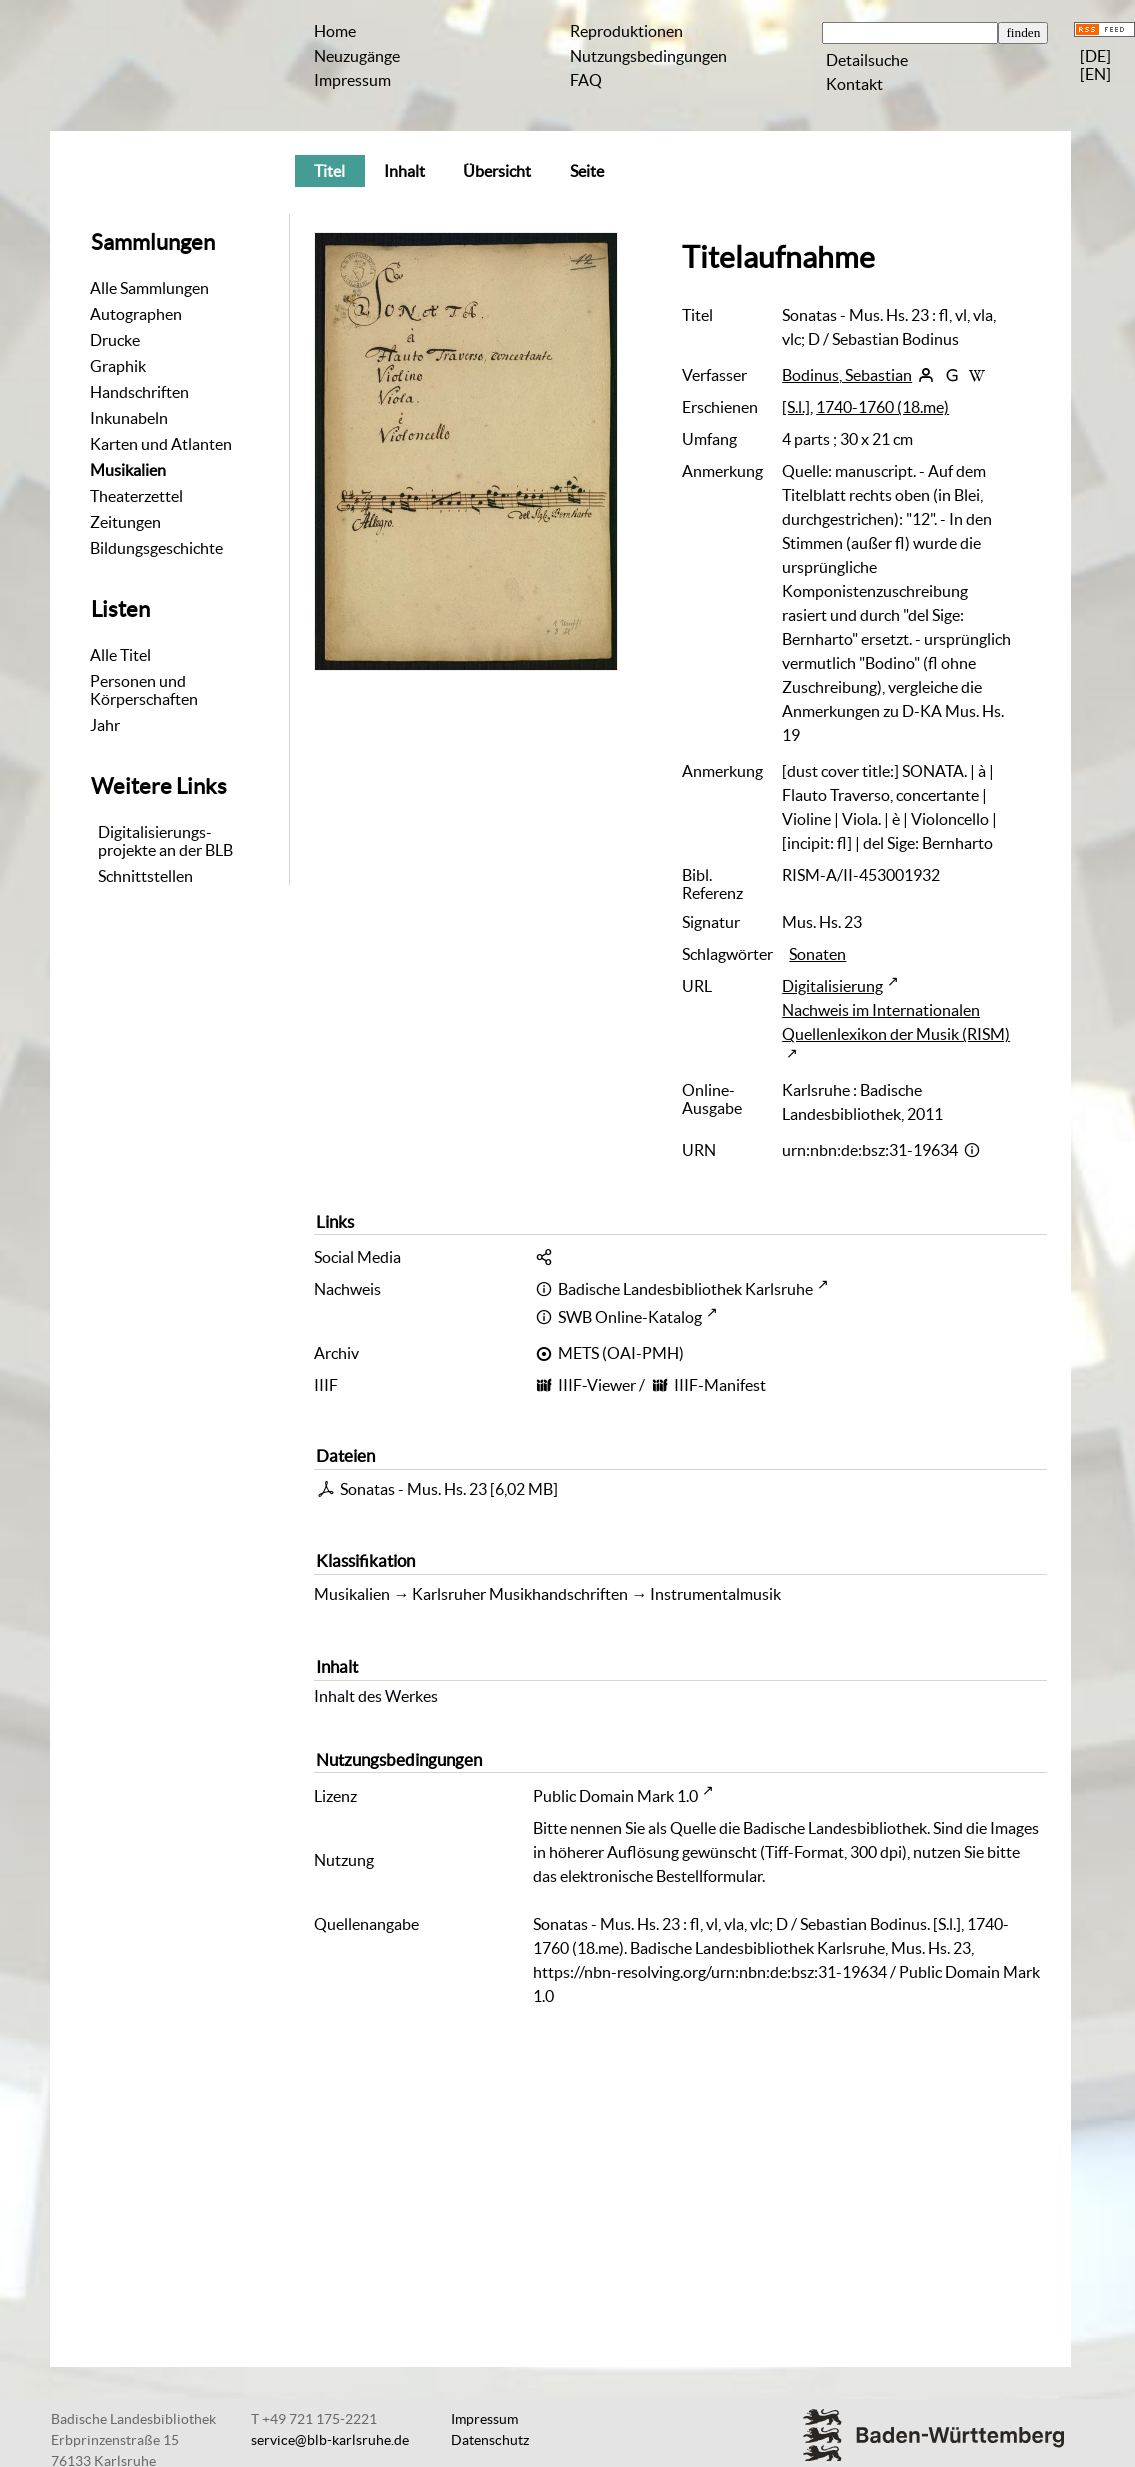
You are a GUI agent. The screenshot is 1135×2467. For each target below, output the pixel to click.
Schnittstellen (145, 876)
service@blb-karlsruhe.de (330, 2440)
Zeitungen (125, 522)
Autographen (136, 314)
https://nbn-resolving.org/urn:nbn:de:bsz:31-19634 (710, 1972)
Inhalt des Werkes (376, 1696)
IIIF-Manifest (720, 1385)
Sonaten (817, 954)
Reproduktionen (626, 31)
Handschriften (139, 392)
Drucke (115, 340)
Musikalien (128, 470)
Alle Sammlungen (149, 288)
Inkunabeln (129, 418)
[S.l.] (796, 407)
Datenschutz (490, 2440)
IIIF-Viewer (597, 1385)
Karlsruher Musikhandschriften (520, 1594)
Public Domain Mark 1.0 (615, 1796)
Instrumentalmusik (715, 1594)
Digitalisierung (832, 986)
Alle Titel (120, 655)
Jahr (105, 725)
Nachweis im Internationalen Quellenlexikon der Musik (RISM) (896, 1022)
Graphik (118, 366)
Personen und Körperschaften (144, 690)
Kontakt (854, 84)
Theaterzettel (136, 496)
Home (335, 31)
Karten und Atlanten (161, 444)
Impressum (352, 80)
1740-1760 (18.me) (882, 407)
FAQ (586, 80)
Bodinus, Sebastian (847, 375)
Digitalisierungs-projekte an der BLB (165, 841)
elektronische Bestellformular (661, 1876)
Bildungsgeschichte (156, 548)
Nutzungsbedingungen (648, 56)
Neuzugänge (357, 56)
